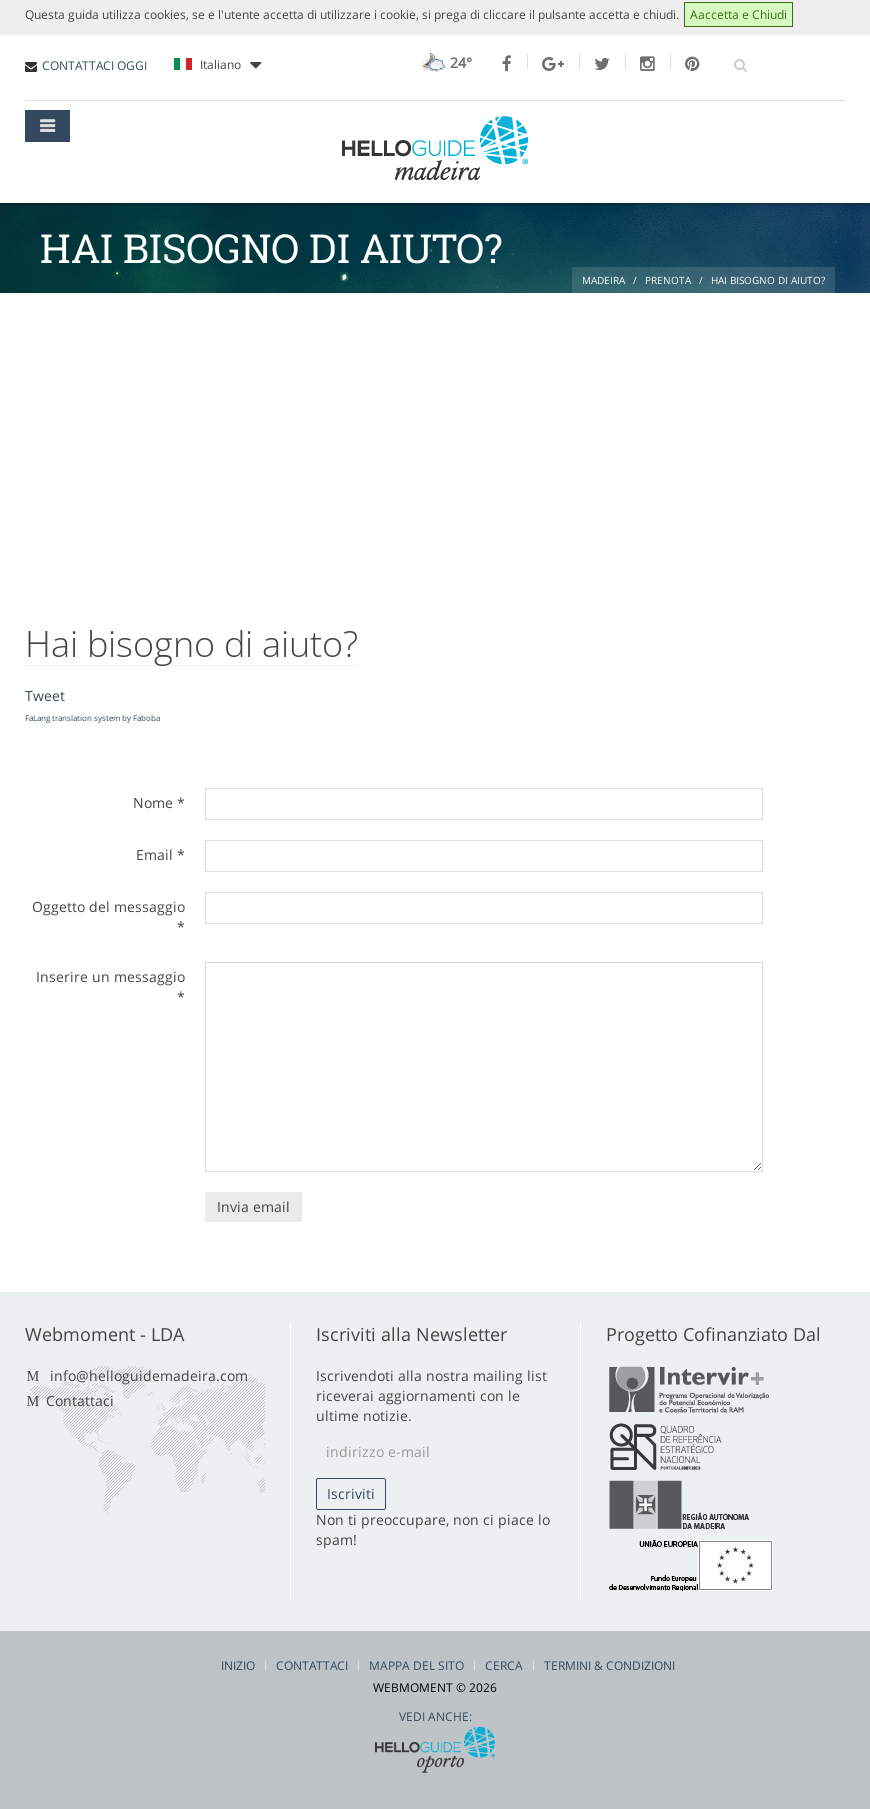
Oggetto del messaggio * (108, 916)
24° (444, 62)
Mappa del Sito (416, 1665)
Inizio (238, 1665)
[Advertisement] (435, 443)
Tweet (45, 695)
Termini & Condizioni (609, 1665)
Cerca (504, 1665)
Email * (160, 854)
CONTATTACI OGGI (94, 65)
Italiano (217, 65)
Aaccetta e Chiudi (738, 14)
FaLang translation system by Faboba (92, 717)
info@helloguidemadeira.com (149, 1375)
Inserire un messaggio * (110, 986)
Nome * (159, 802)
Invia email (253, 1206)
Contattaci (80, 1400)
